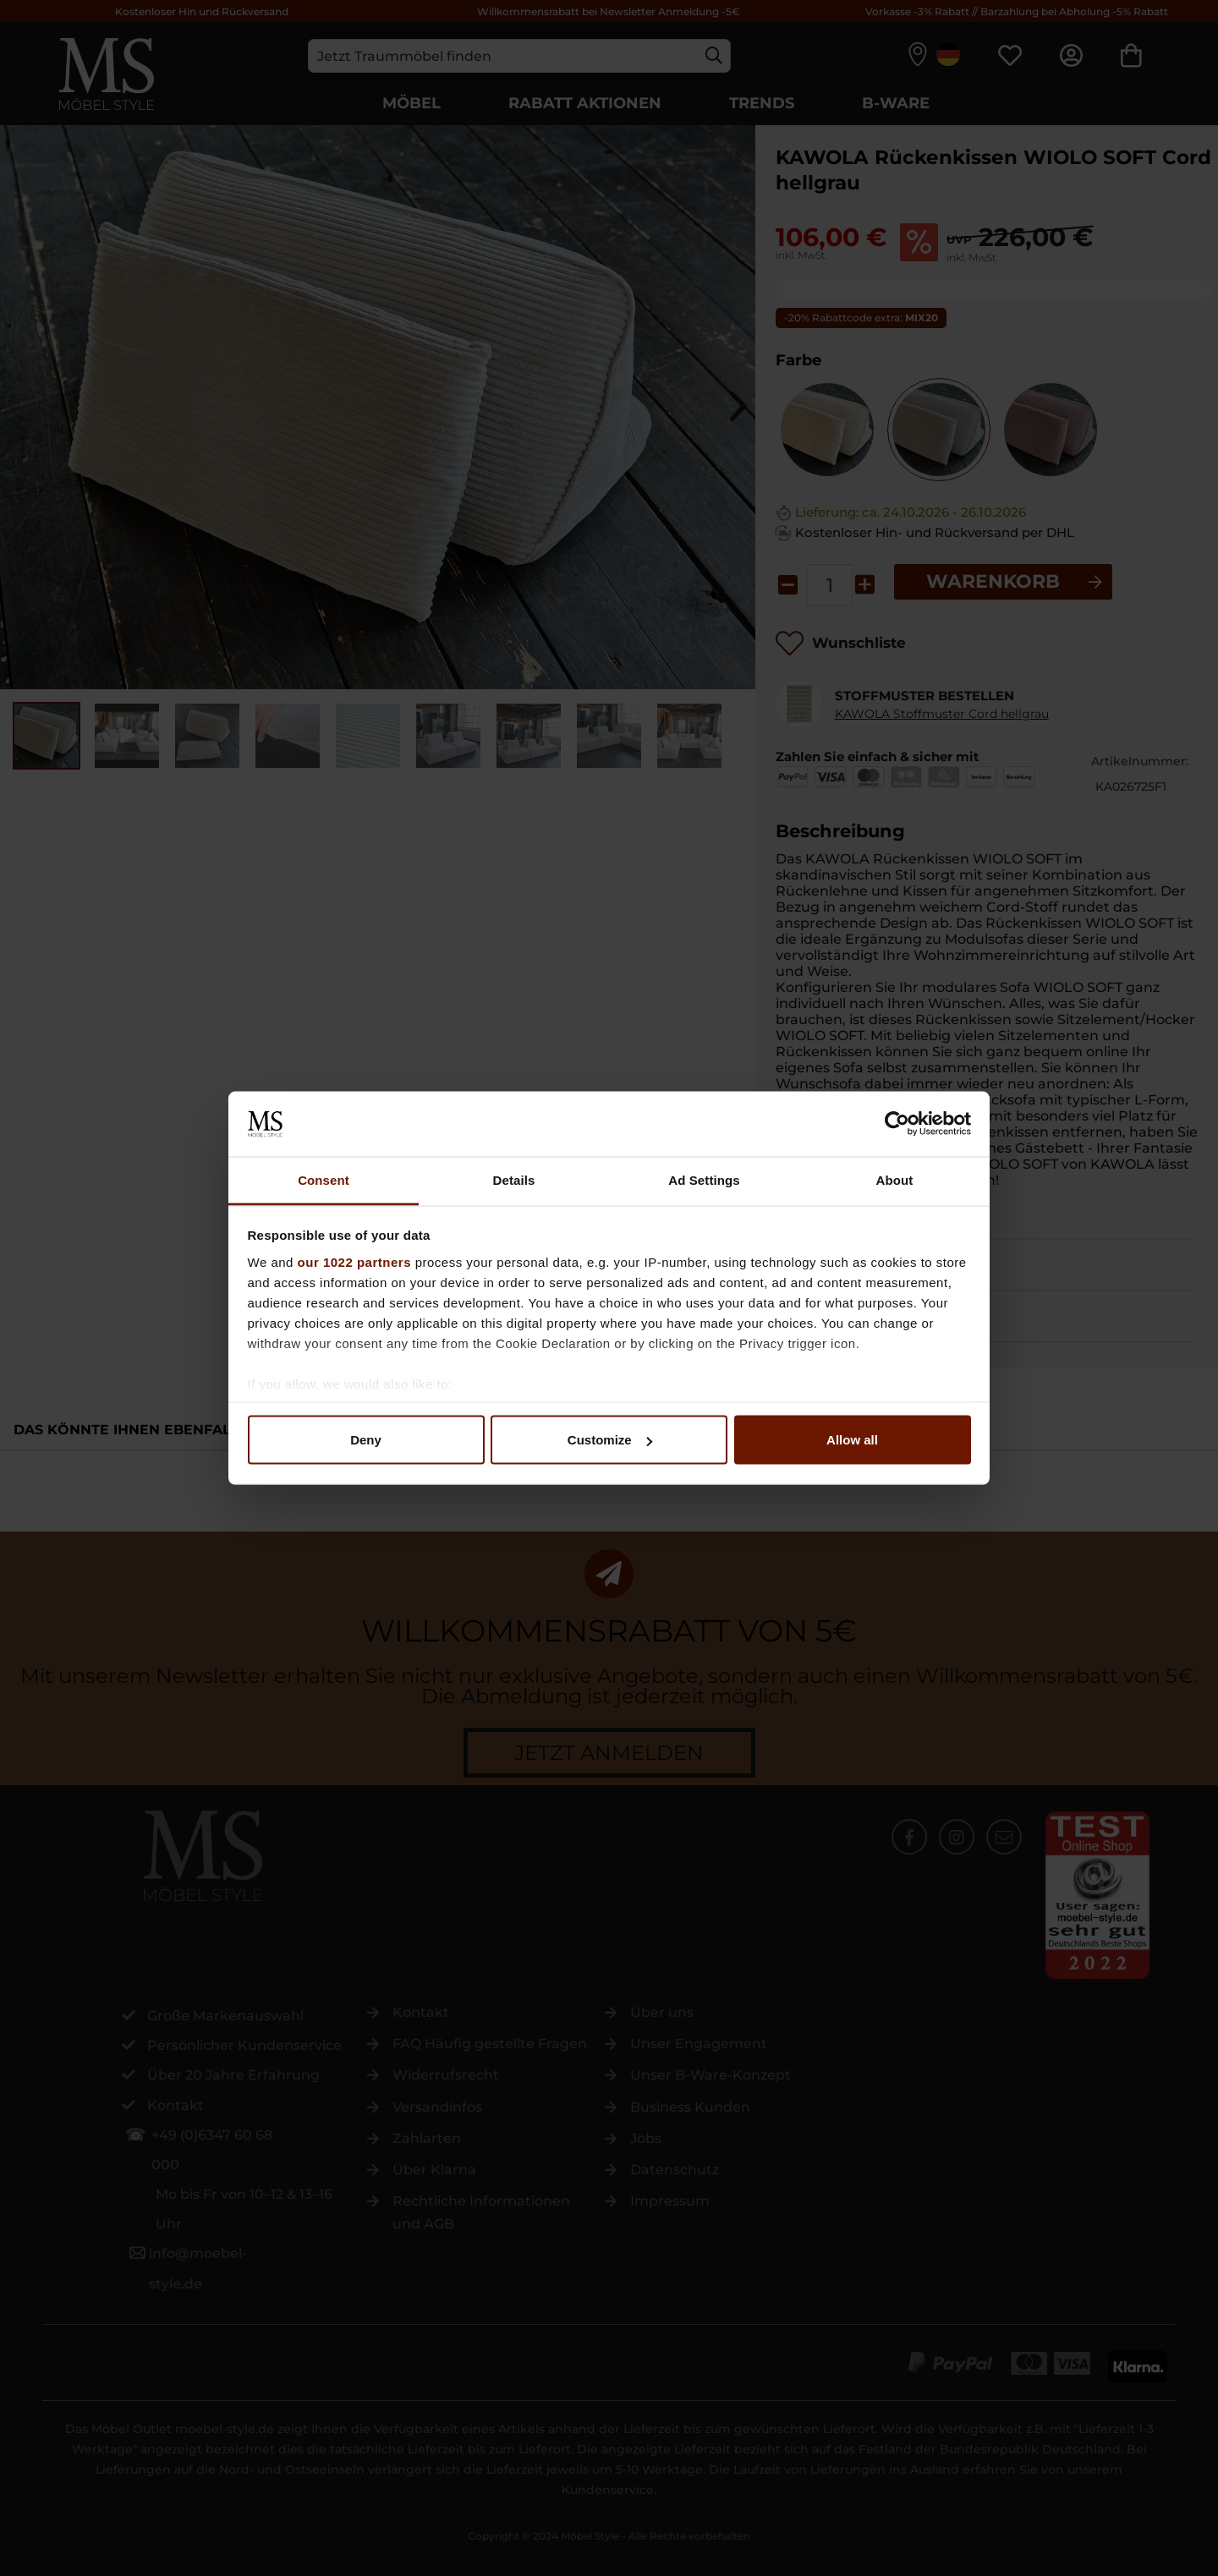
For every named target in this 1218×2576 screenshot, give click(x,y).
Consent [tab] (323, 1179)
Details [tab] (514, 1179)
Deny (365, 1440)
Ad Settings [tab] (703, 1179)
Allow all (852, 1440)
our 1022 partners (354, 1261)
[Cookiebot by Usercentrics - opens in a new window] (897, 1124)
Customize (610, 1440)
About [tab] (895, 1179)
